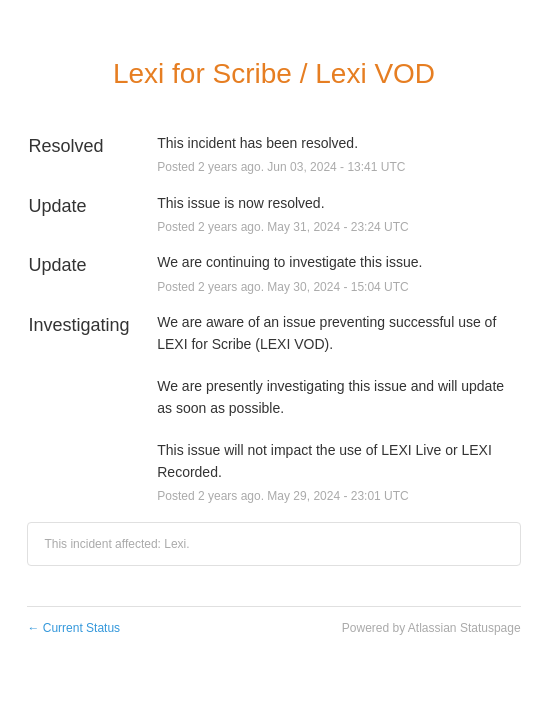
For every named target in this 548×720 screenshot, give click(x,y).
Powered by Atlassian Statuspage (431, 628)
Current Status (73, 628)
